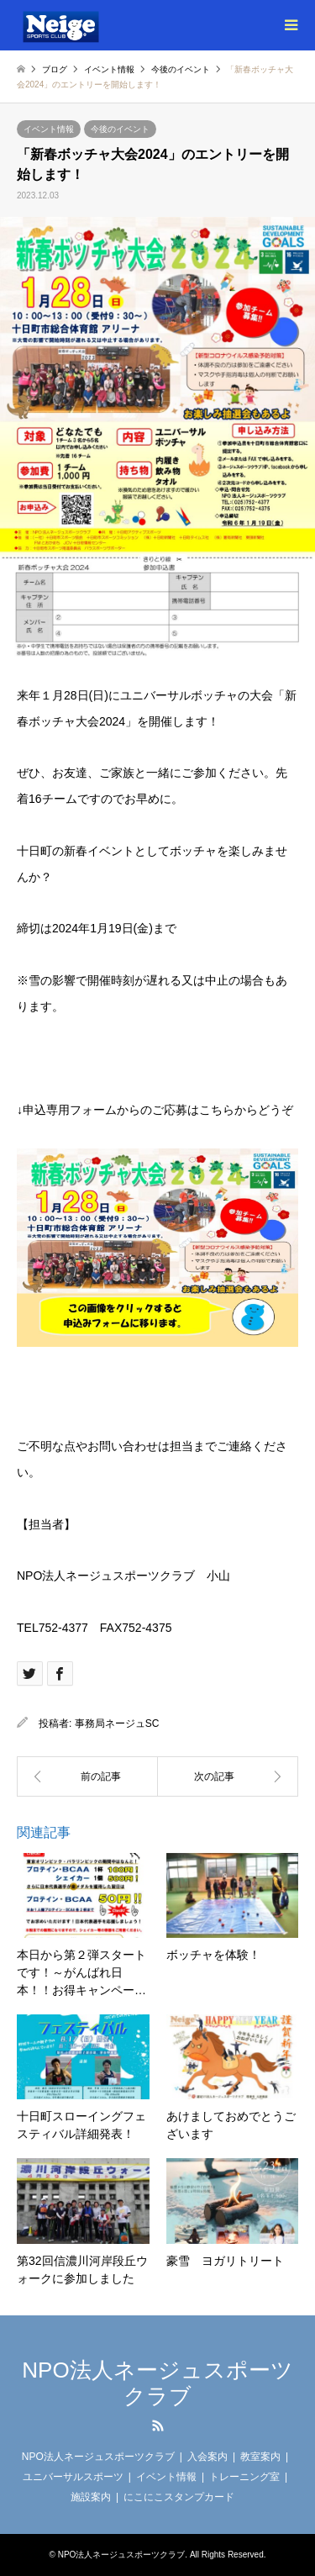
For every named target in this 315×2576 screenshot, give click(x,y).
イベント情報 (49, 129)
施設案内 (91, 2497)
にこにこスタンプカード (178, 2497)
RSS (158, 2425)
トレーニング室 (244, 2477)
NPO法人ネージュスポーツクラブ (157, 2383)
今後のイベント (120, 129)
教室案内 (260, 2457)
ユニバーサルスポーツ (73, 2477)
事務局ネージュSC (117, 1723)
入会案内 (207, 2457)
